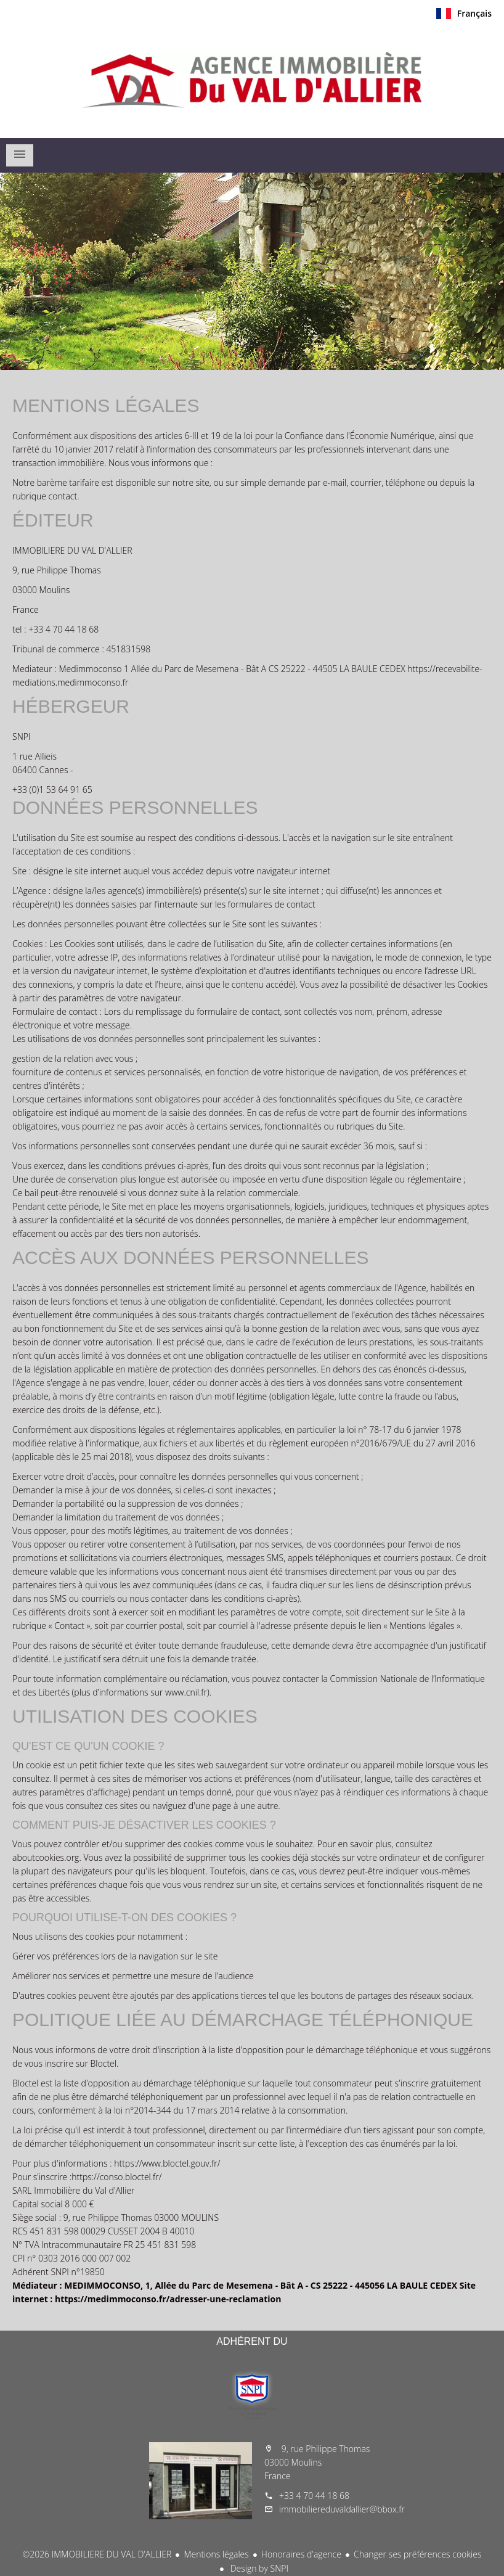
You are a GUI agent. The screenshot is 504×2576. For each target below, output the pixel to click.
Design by (258, 2568)
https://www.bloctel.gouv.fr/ (167, 2163)
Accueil (252, 79)
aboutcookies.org (45, 1857)
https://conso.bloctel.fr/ (116, 2177)
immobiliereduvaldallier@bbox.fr (342, 2509)
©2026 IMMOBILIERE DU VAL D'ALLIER (97, 2554)
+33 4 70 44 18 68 (314, 2495)
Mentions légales (216, 2554)
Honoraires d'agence (301, 2554)
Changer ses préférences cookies (418, 2554)
